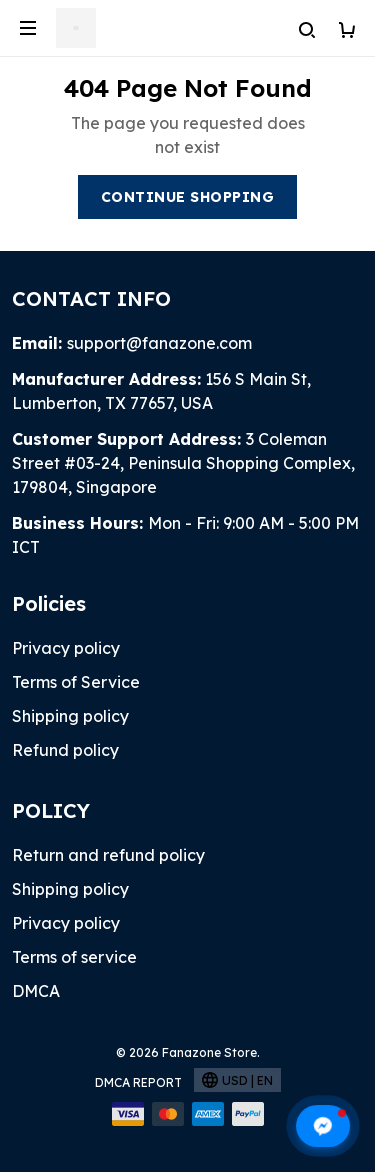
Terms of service (74, 957)
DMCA (36, 991)
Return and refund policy (108, 855)
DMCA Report (138, 1082)
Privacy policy (66, 648)
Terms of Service (76, 682)
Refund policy (65, 750)
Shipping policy (70, 716)
